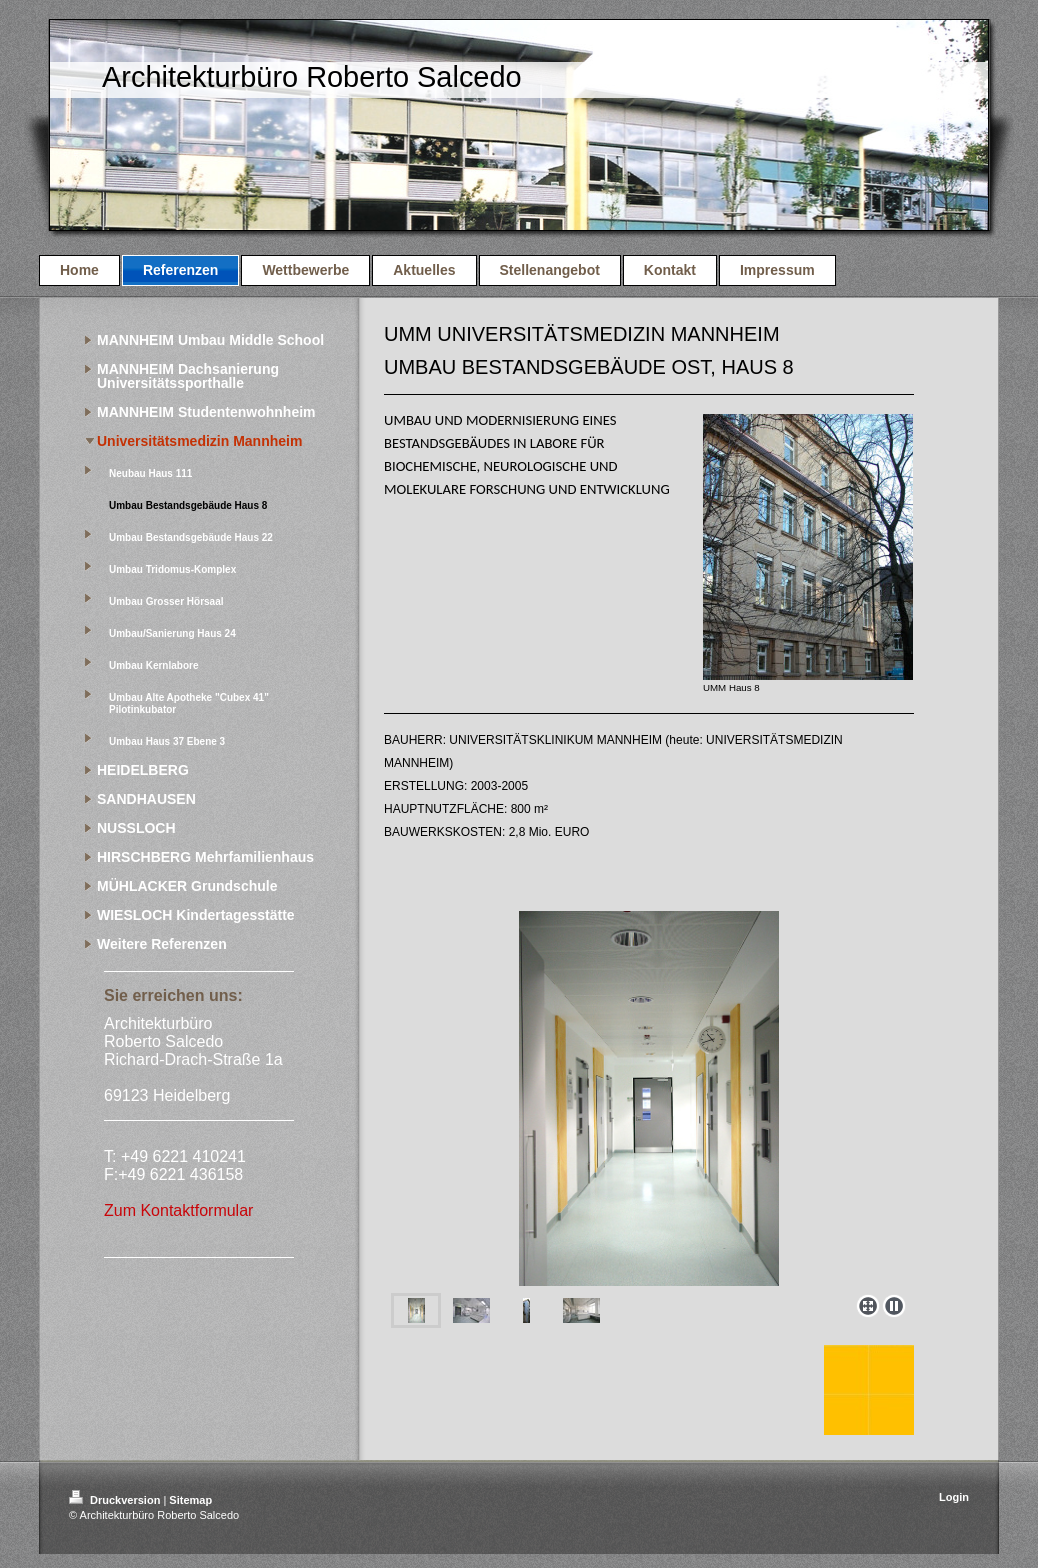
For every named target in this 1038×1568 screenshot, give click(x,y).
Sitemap (190, 1500)
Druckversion (116, 1500)
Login (954, 1497)
